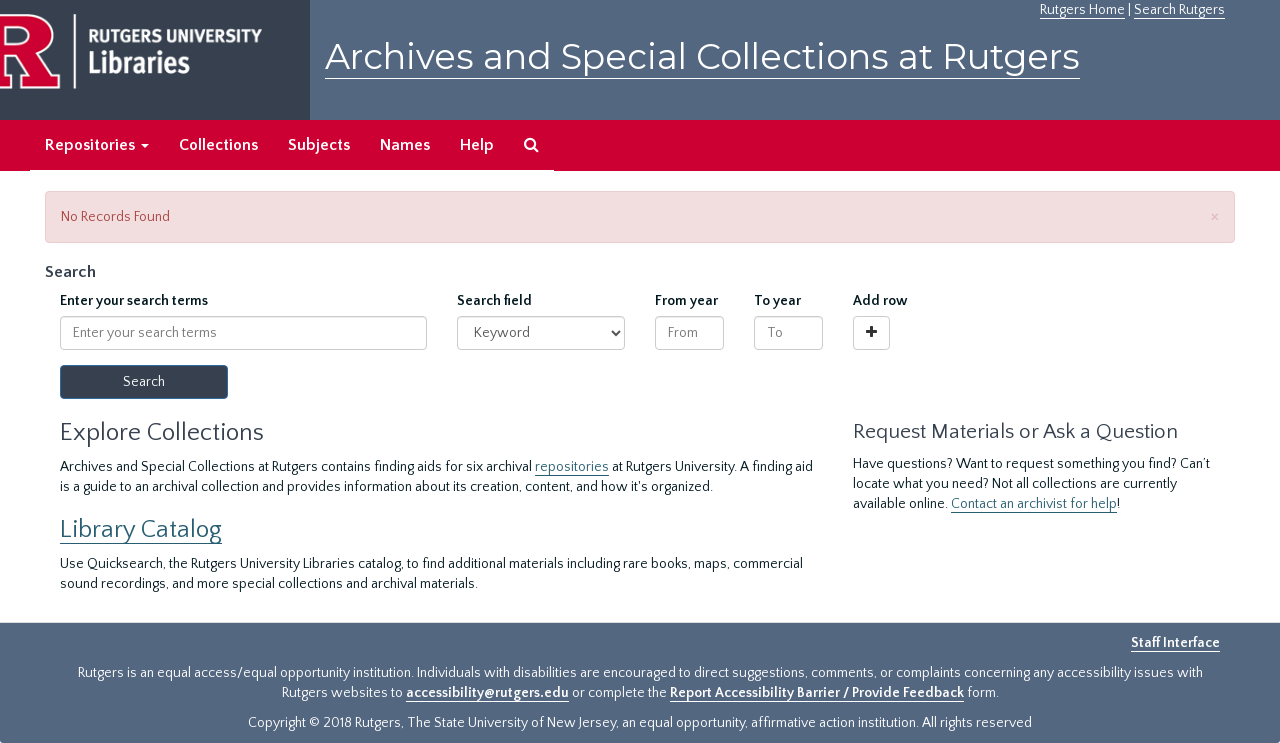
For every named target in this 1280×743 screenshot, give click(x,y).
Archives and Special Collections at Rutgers (702, 56)
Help (477, 145)
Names (405, 145)
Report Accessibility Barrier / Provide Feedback (817, 693)
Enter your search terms (134, 301)
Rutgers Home (1082, 10)
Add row (880, 301)
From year (686, 301)
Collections (218, 145)
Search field (494, 301)
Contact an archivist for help (1034, 504)
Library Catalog (141, 529)
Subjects (319, 145)
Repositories (97, 145)
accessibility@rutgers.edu (487, 693)
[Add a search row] (871, 333)
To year (777, 301)
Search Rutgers (1179, 10)
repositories (572, 467)
